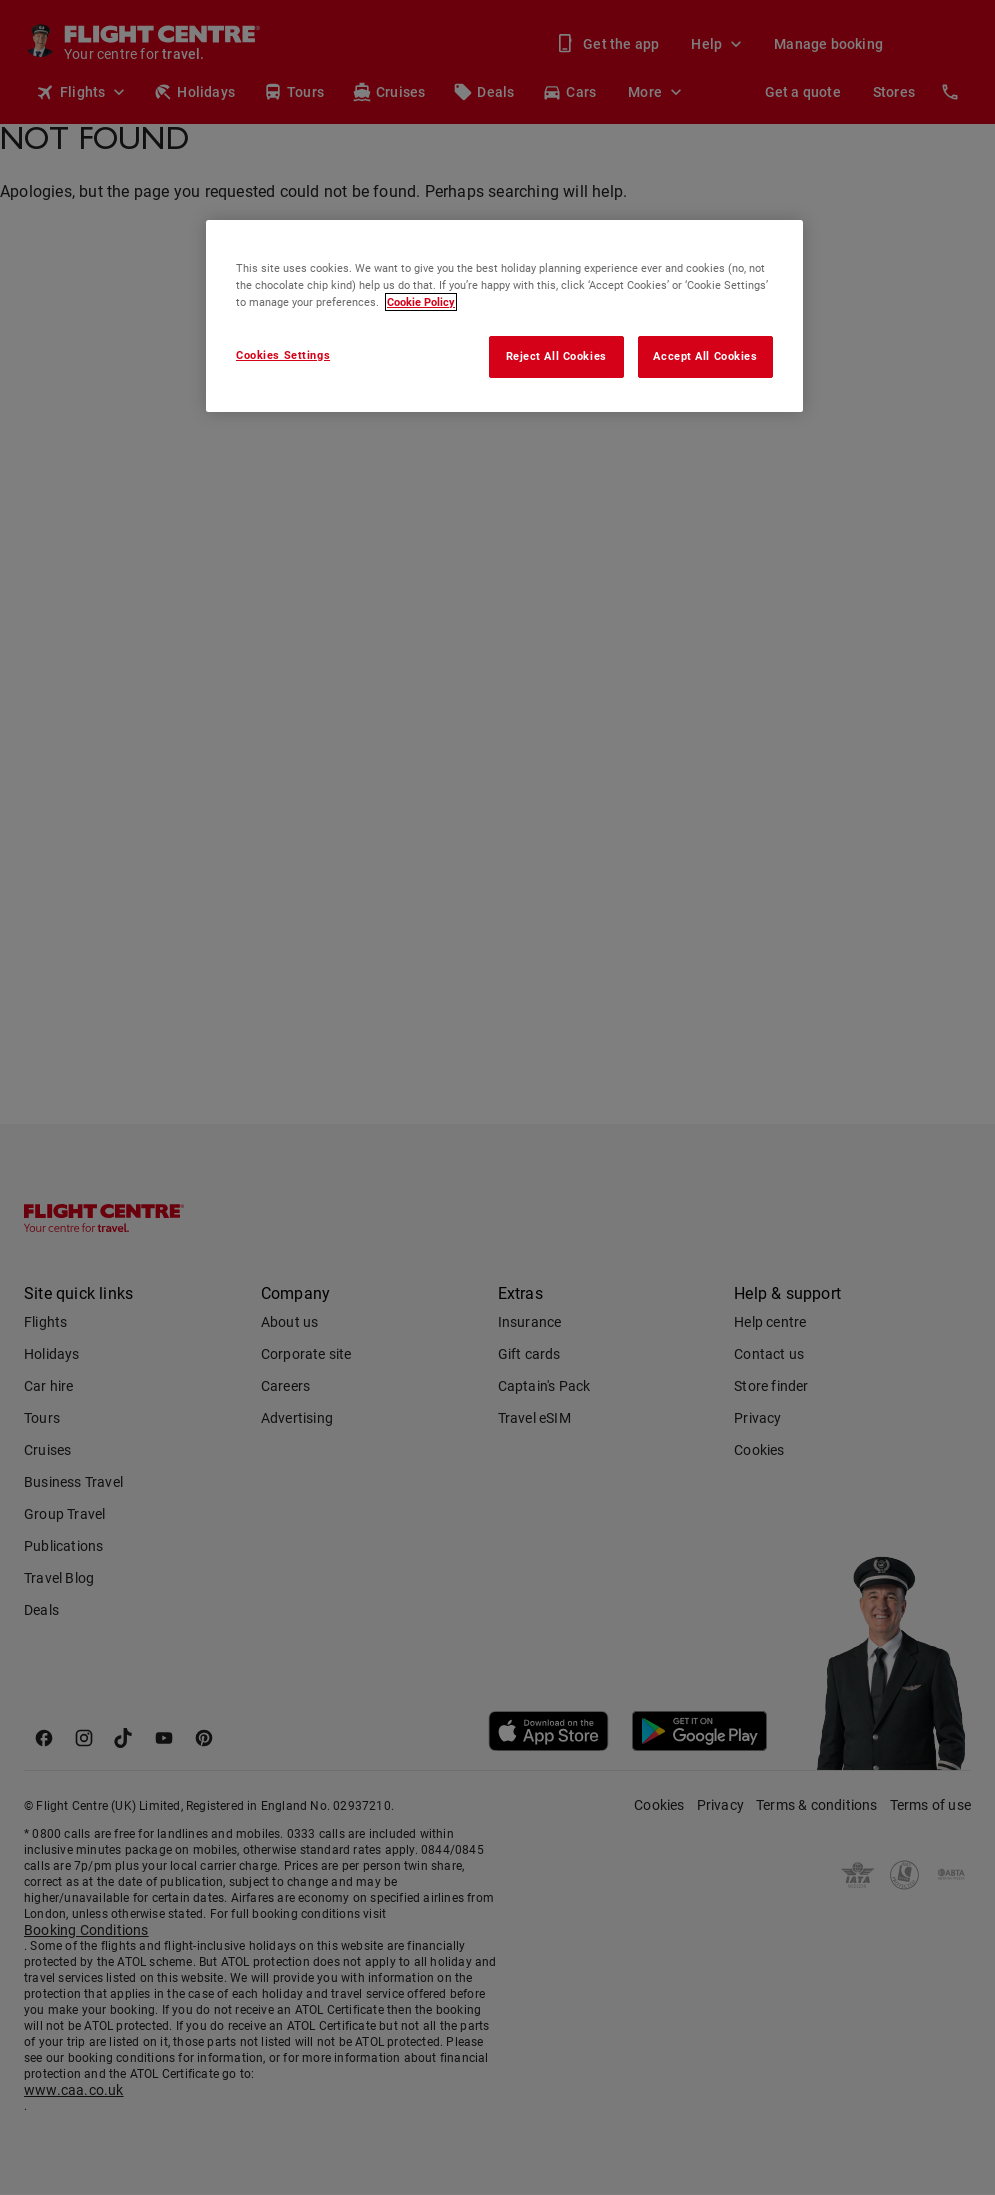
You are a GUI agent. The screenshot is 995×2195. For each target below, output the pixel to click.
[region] (504, 316)
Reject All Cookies (556, 356)
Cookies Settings (283, 355)
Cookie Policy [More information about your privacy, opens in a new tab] (421, 302)
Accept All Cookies (705, 356)
